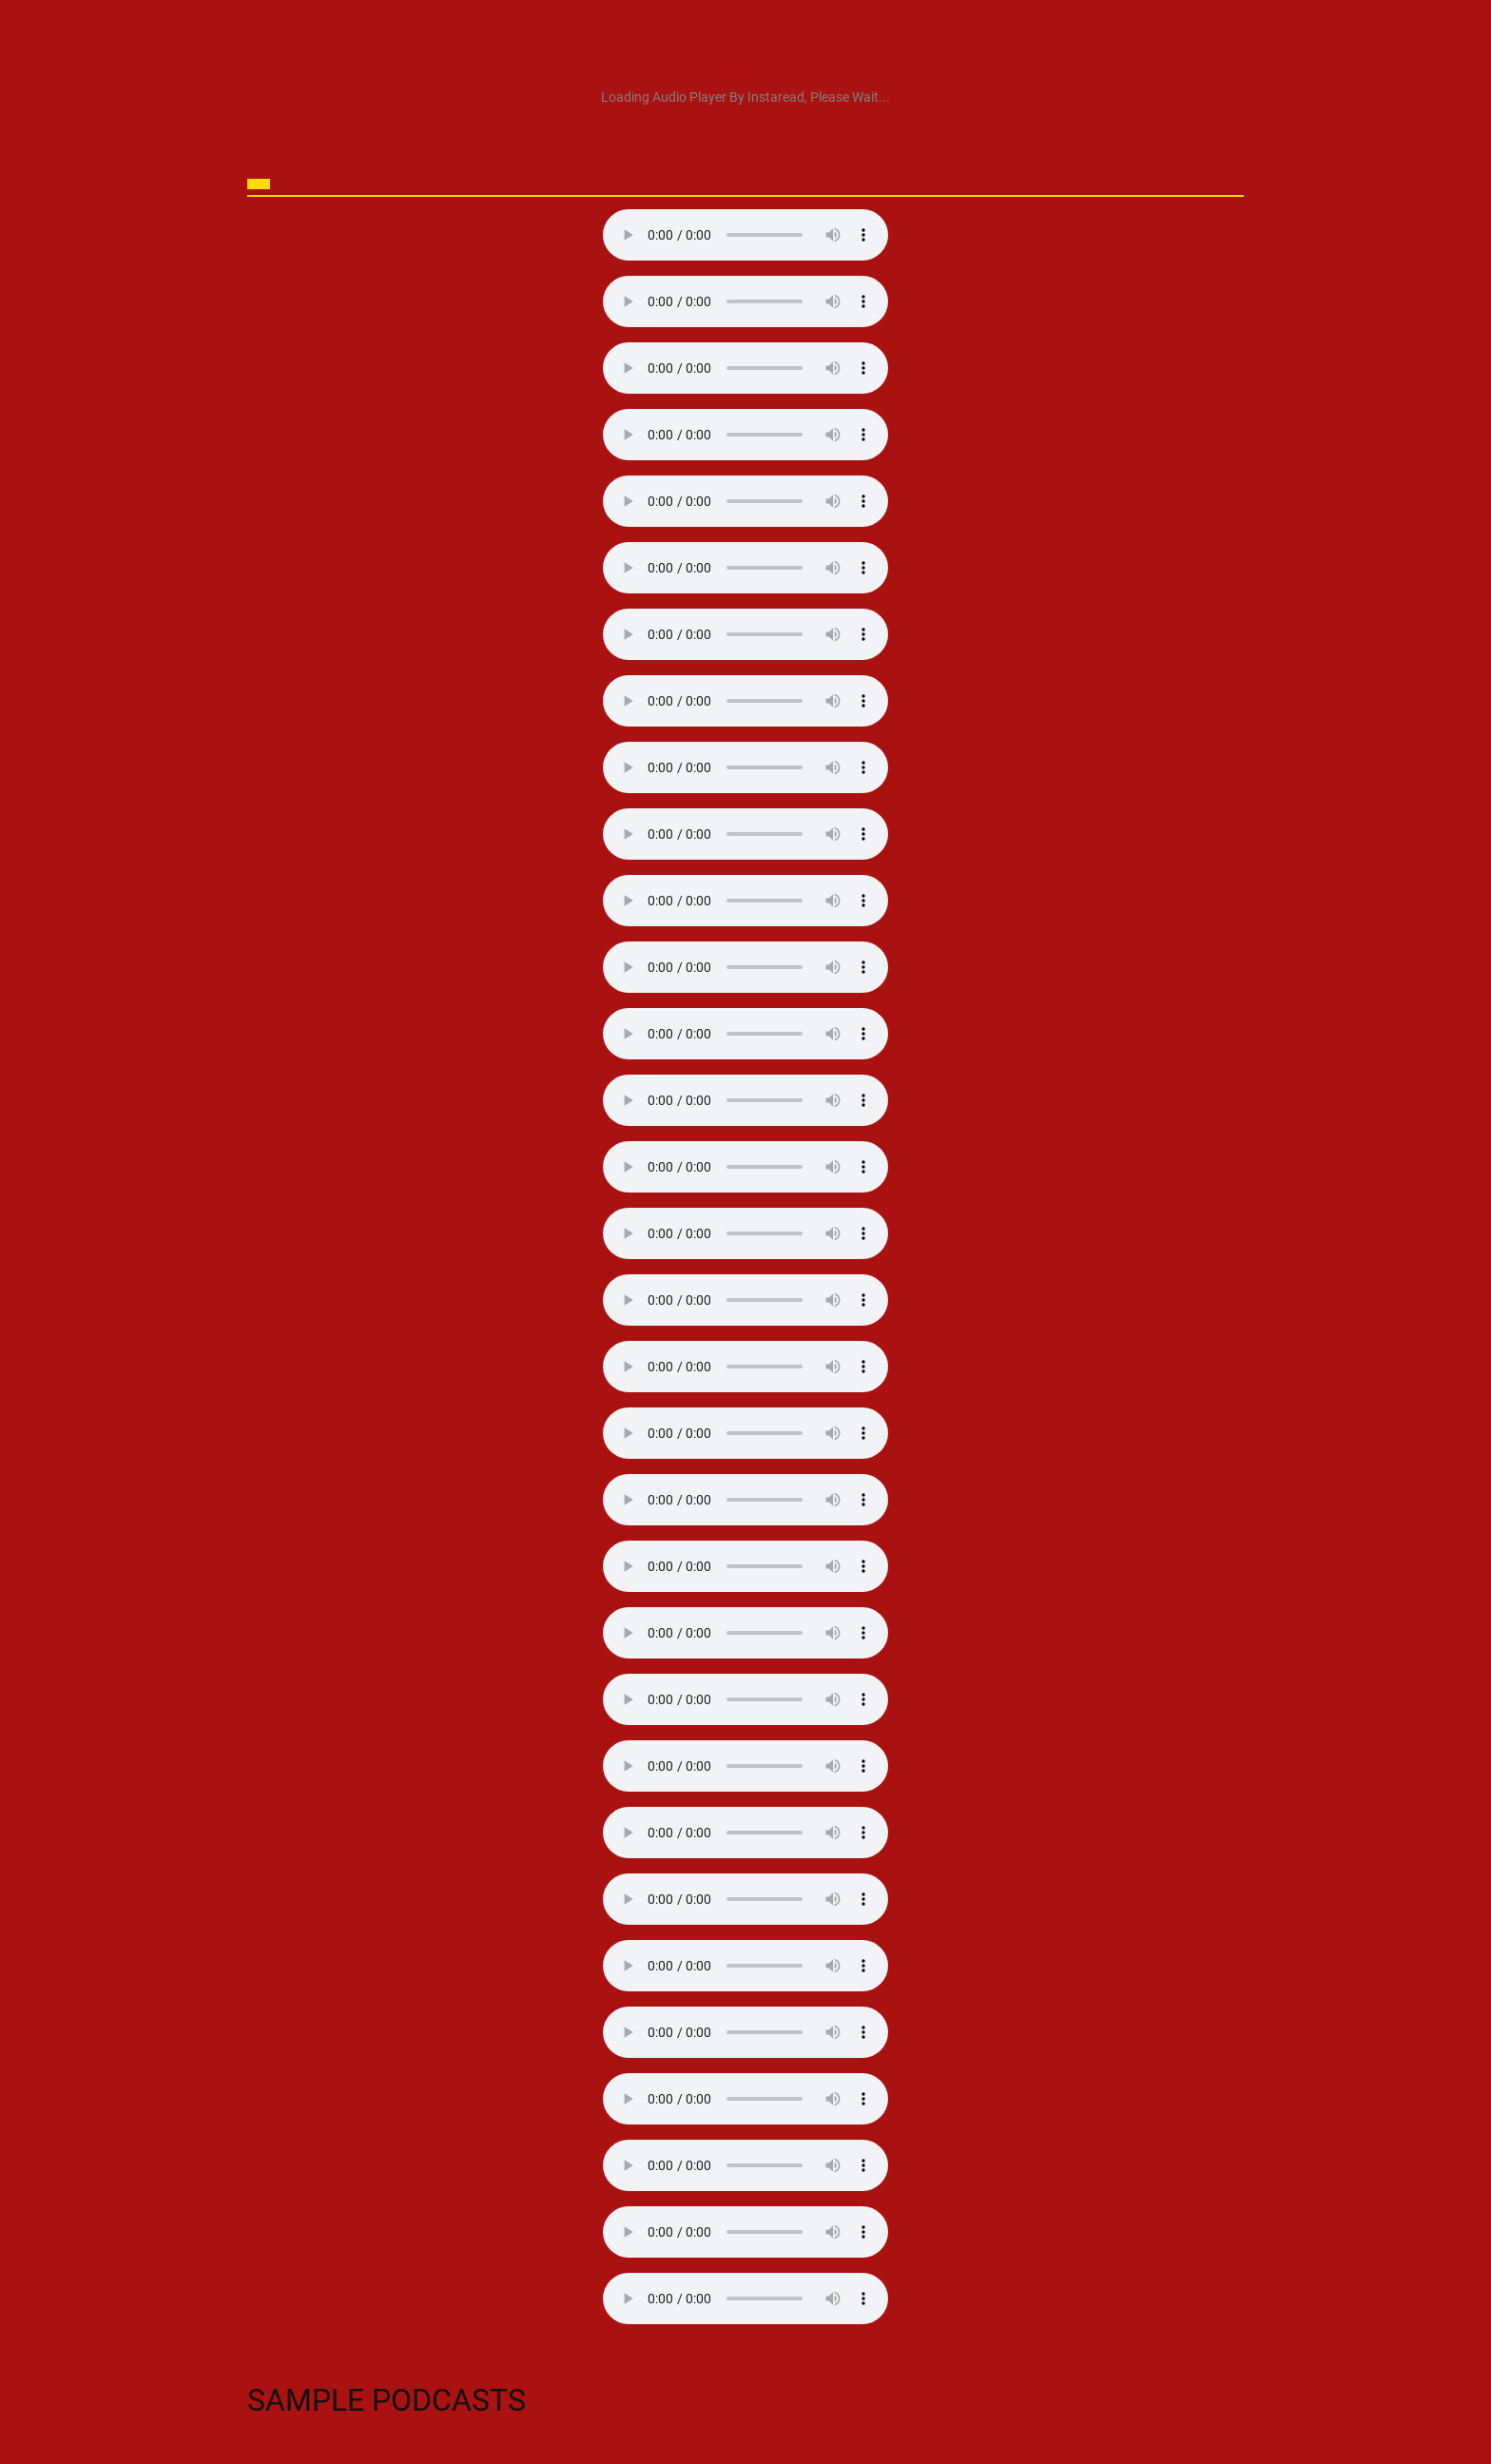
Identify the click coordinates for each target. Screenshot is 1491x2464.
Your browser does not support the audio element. (745, 235)
